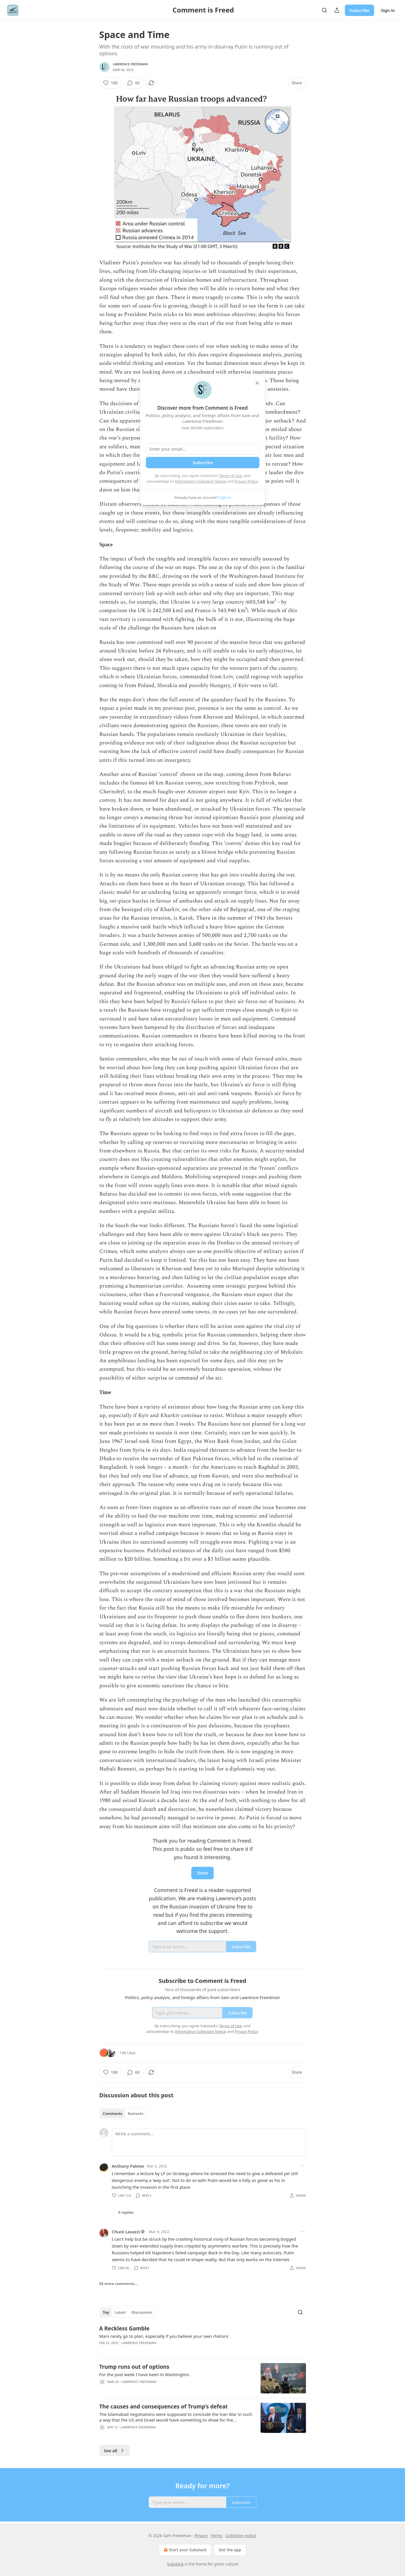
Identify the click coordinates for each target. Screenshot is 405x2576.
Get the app (230, 2549)
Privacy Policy (246, 481)
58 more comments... (118, 2283)
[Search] (324, 10)
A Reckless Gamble (124, 2328)
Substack (175, 2564)
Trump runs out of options (134, 2366)
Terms (216, 2535)
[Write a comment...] (209, 2142)
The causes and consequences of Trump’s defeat (163, 2406)
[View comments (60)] (133, 83)
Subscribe (359, 10)
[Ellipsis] (303, 2165)
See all (114, 2450)
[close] (257, 383)
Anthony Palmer (128, 2166)
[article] (202, 2339)
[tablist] (123, 2113)
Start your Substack (185, 2550)
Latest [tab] (120, 2312)
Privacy (201, 2535)
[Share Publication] (337, 10)
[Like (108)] (110, 83)
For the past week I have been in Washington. (144, 2374)
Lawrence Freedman (130, 64)
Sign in (388, 10)
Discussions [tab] (141, 2312)
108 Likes (128, 2052)
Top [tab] (106, 2312)
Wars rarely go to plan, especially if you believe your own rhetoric (164, 2336)
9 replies (126, 2212)
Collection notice (240, 2535)
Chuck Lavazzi (126, 2231)
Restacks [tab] (136, 2113)
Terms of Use (230, 475)
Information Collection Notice (200, 481)
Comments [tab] (112, 2113)
